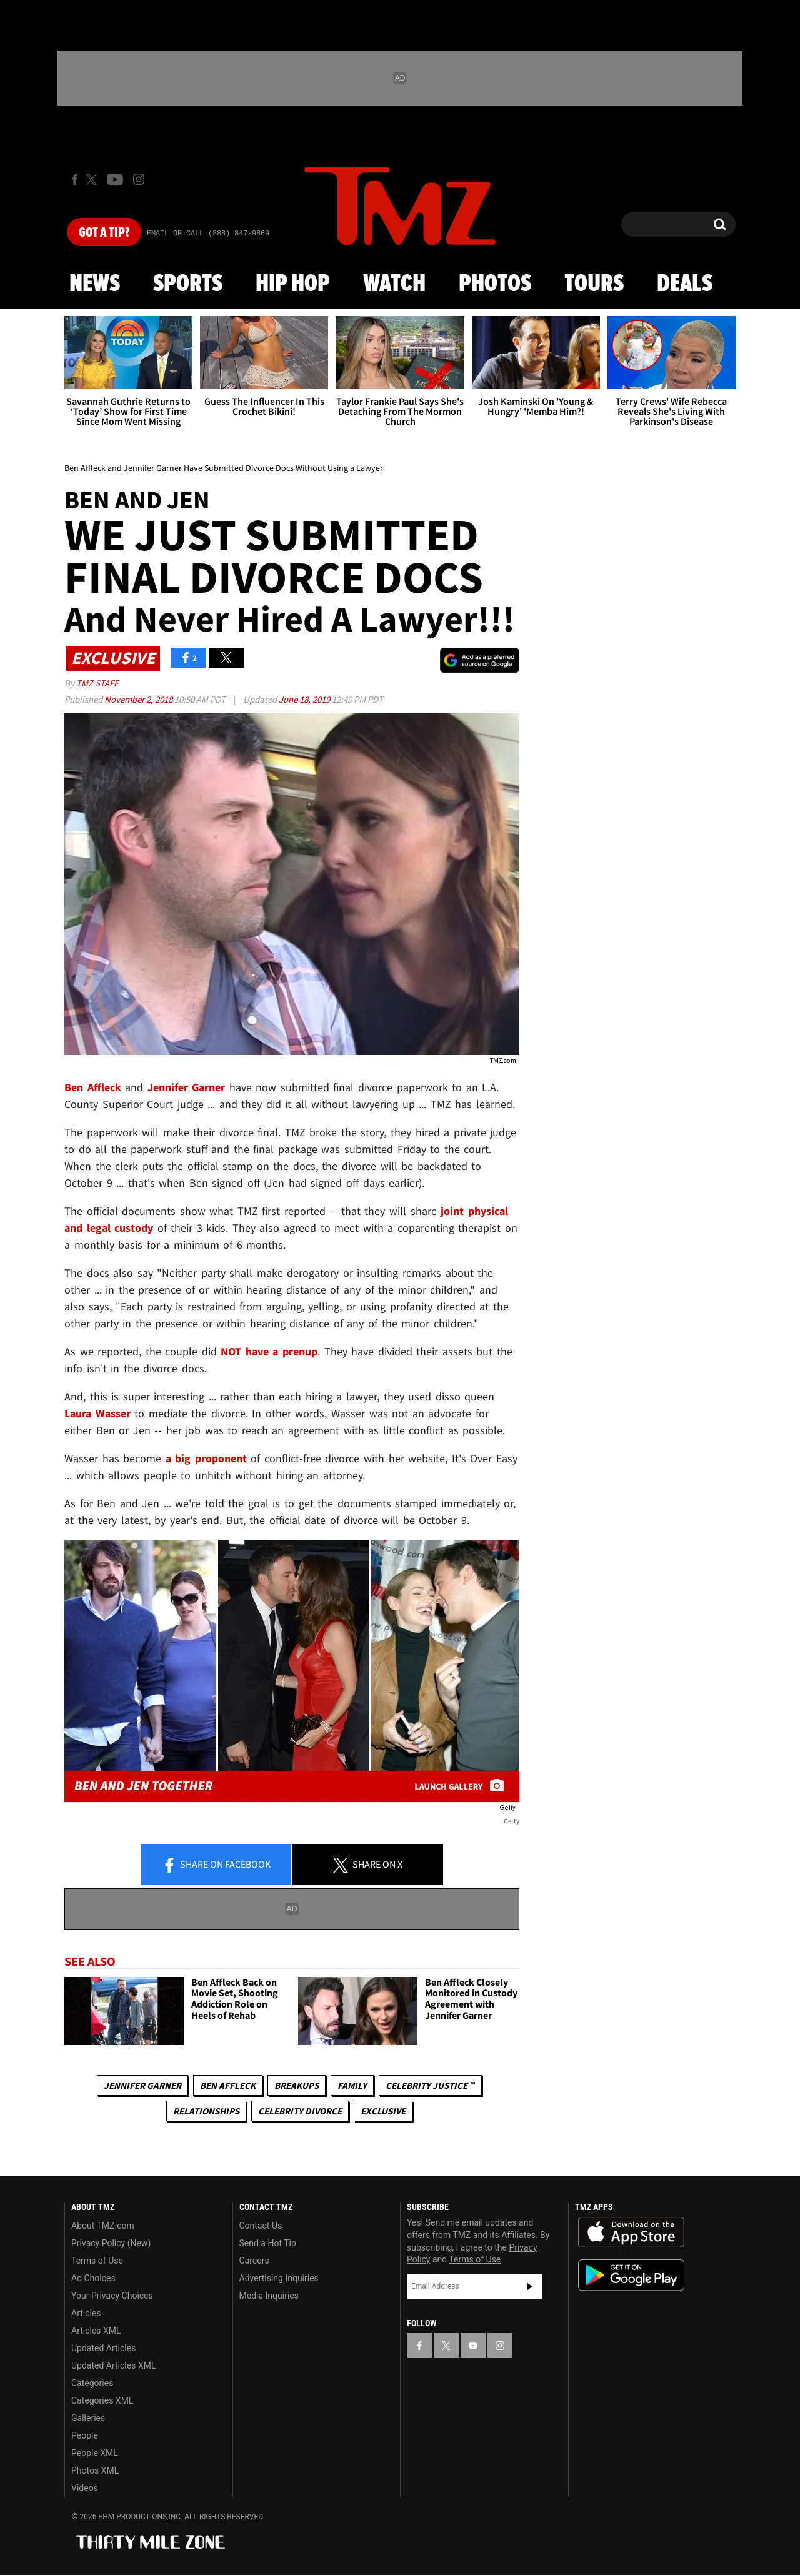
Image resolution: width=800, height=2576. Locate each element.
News (94, 284)
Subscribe (530, 2286)
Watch (394, 284)
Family (352, 2085)
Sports (187, 284)
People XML (94, 2453)
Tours (594, 284)
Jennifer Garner (142, 2085)
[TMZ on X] (93, 179)
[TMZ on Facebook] (74, 179)
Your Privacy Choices (112, 2296)
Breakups (296, 2085)
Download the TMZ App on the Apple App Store (631, 2232)
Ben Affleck (228, 2085)
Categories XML (102, 2400)
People (84, 2435)
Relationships (206, 2111)
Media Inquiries (269, 2296)
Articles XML (96, 2331)
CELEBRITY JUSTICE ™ (430, 2085)
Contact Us (260, 2226)
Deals (684, 284)
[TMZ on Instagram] (138, 179)
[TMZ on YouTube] (473, 2345)
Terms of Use (97, 2261)
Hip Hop (293, 284)
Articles (86, 2313)
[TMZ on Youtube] (115, 179)
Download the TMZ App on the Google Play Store (631, 2275)
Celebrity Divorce (300, 2111)
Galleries (88, 2418)
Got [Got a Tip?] (104, 233)
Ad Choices (93, 2278)
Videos (84, 2488)
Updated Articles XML (113, 2365)
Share (216, 1865)
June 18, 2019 (305, 699)
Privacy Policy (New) (111, 2243)
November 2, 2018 (139, 699)
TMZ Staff (97, 683)
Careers (254, 2261)
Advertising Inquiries (279, 2278)
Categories (92, 2383)
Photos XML (95, 2470)
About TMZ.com (102, 2226)
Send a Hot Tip (267, 2243)
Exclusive (383, 2111)
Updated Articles (103, 2348)
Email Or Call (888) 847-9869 (208, 233)
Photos (495, 284)
